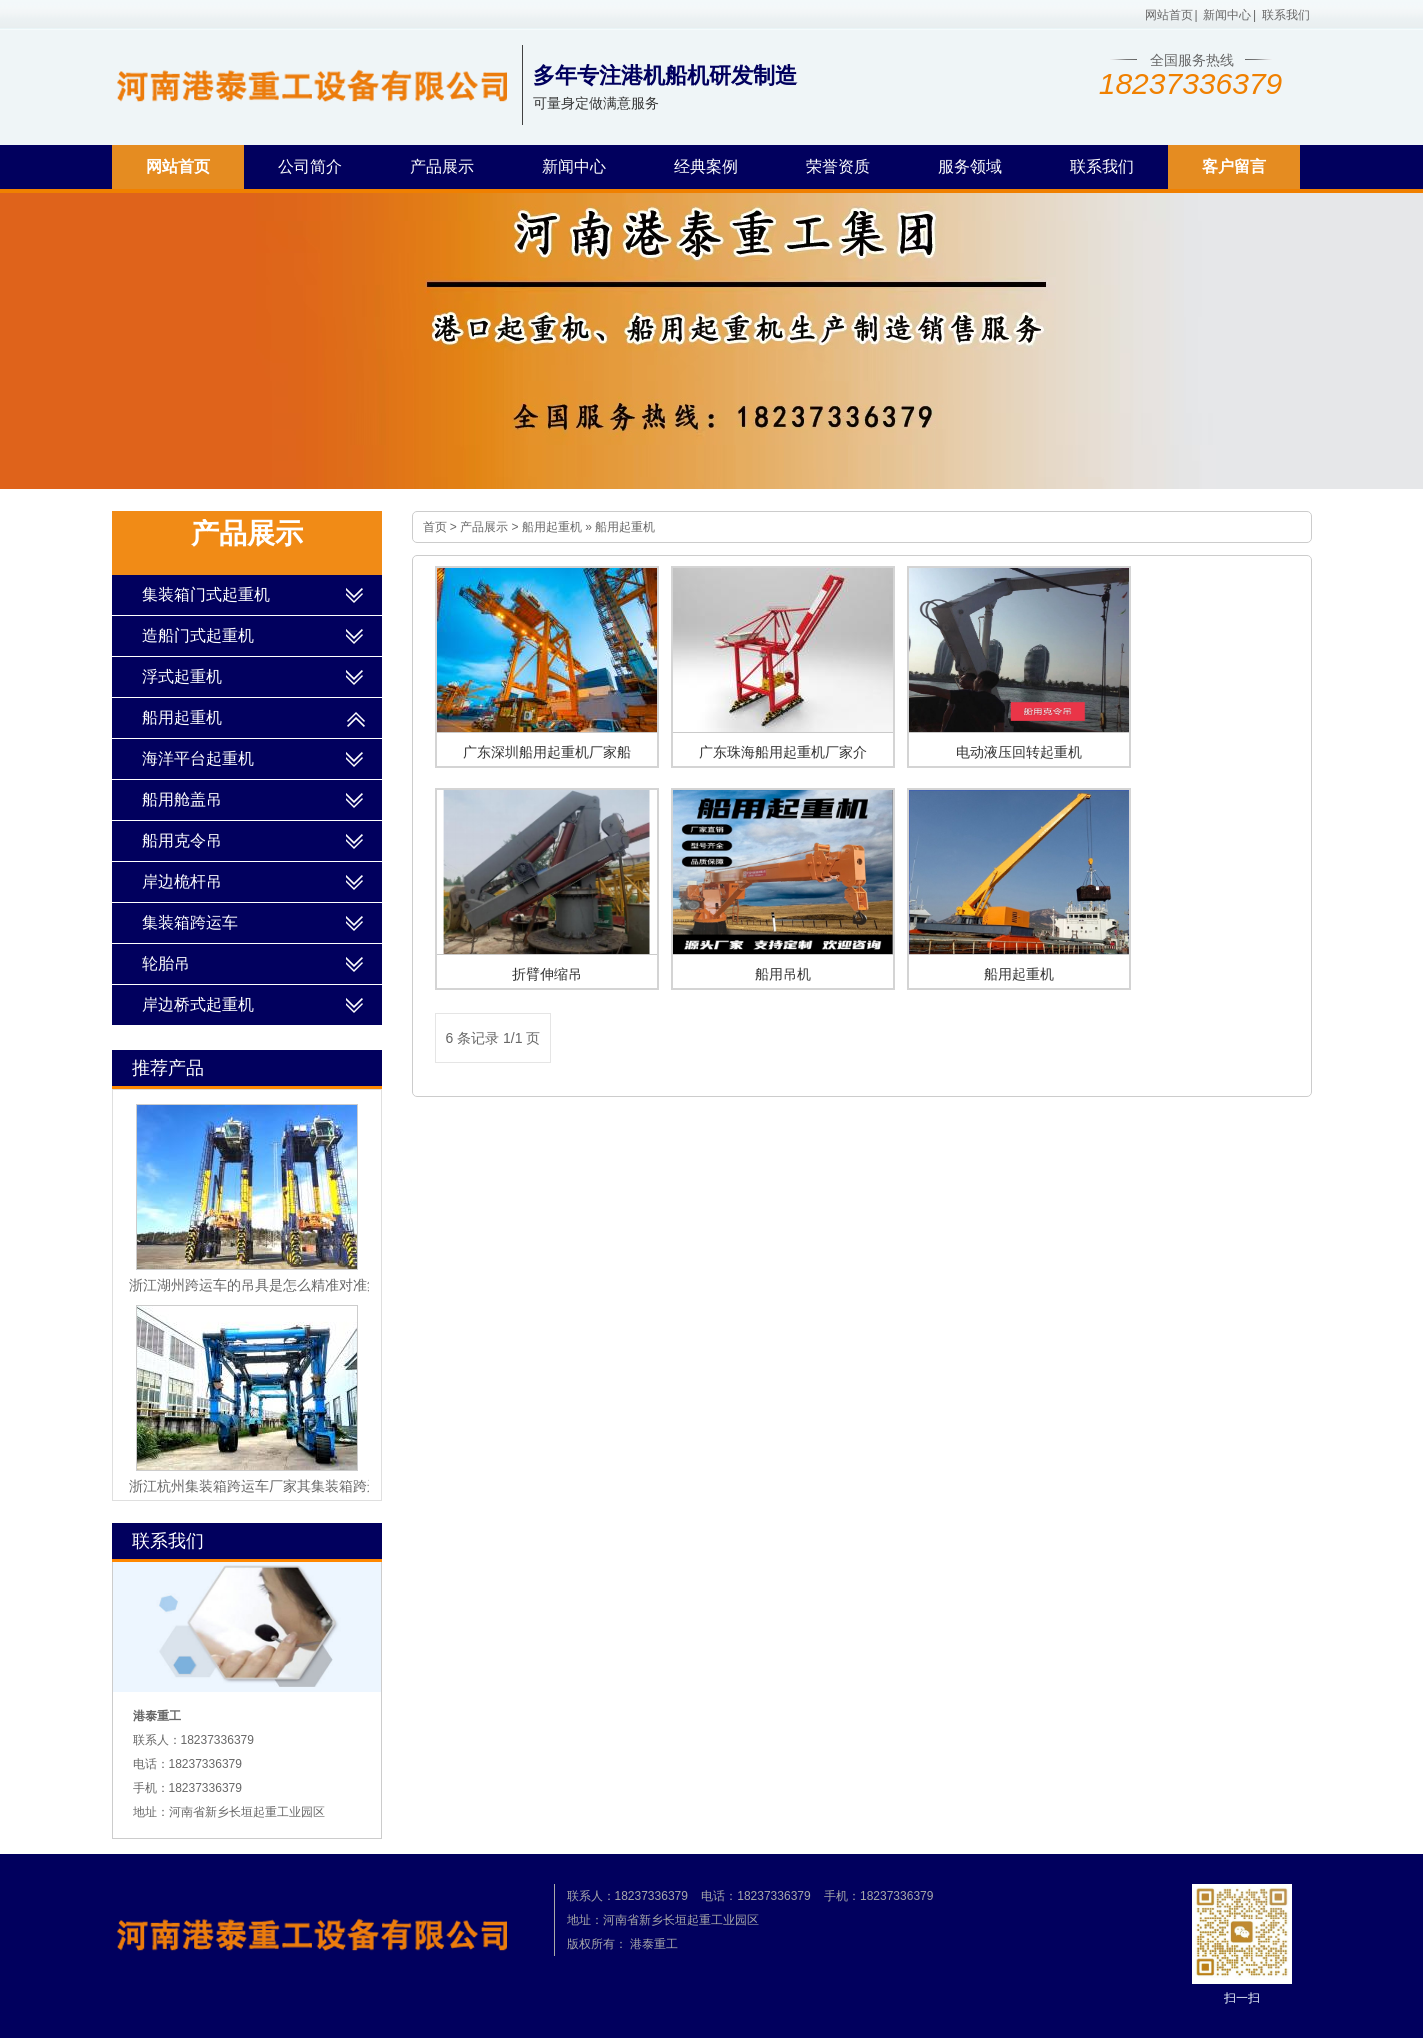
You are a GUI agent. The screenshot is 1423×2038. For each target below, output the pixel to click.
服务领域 (970, 166)
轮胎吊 (166, 963)
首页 (435, 527)
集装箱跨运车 (190, 922)
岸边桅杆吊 (182, 881)
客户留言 (1234, 166)
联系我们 (1286, 15)
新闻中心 (1227, 15)
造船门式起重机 (198, 635)
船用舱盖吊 (182, 799)
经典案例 (706, 166)
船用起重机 (552, 527)
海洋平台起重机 (198, 758)
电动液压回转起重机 (1019, 752)
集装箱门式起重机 (206, 594)
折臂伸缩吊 (547, 974)
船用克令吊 (182, 840)
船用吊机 (783, 974)
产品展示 (442, 166)
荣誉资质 (838, 166)
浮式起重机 (182, 676)
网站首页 (1169, 15)
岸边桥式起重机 (198, 1004)
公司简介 (310, 166)
